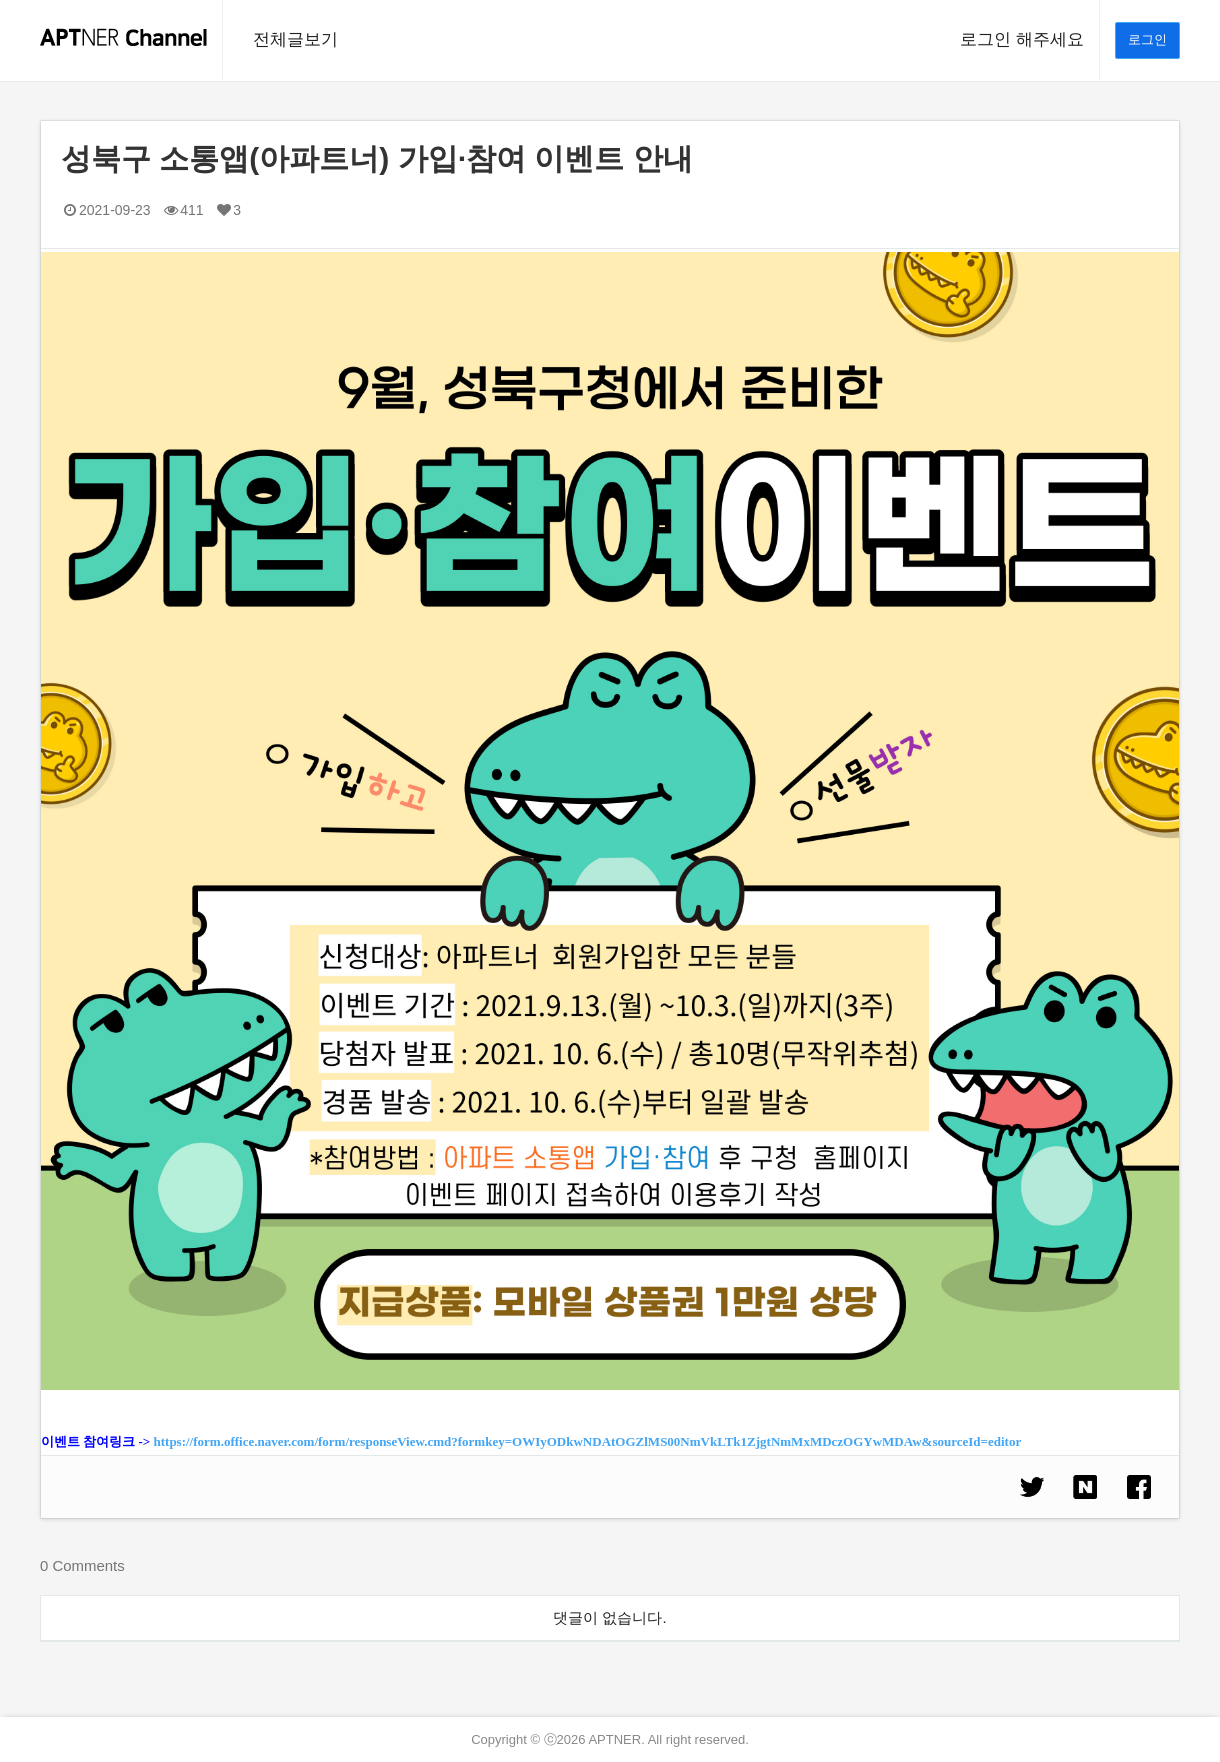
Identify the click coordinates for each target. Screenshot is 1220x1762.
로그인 (1147, 39)
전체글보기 (295, 39)
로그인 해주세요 (1022, 39)
